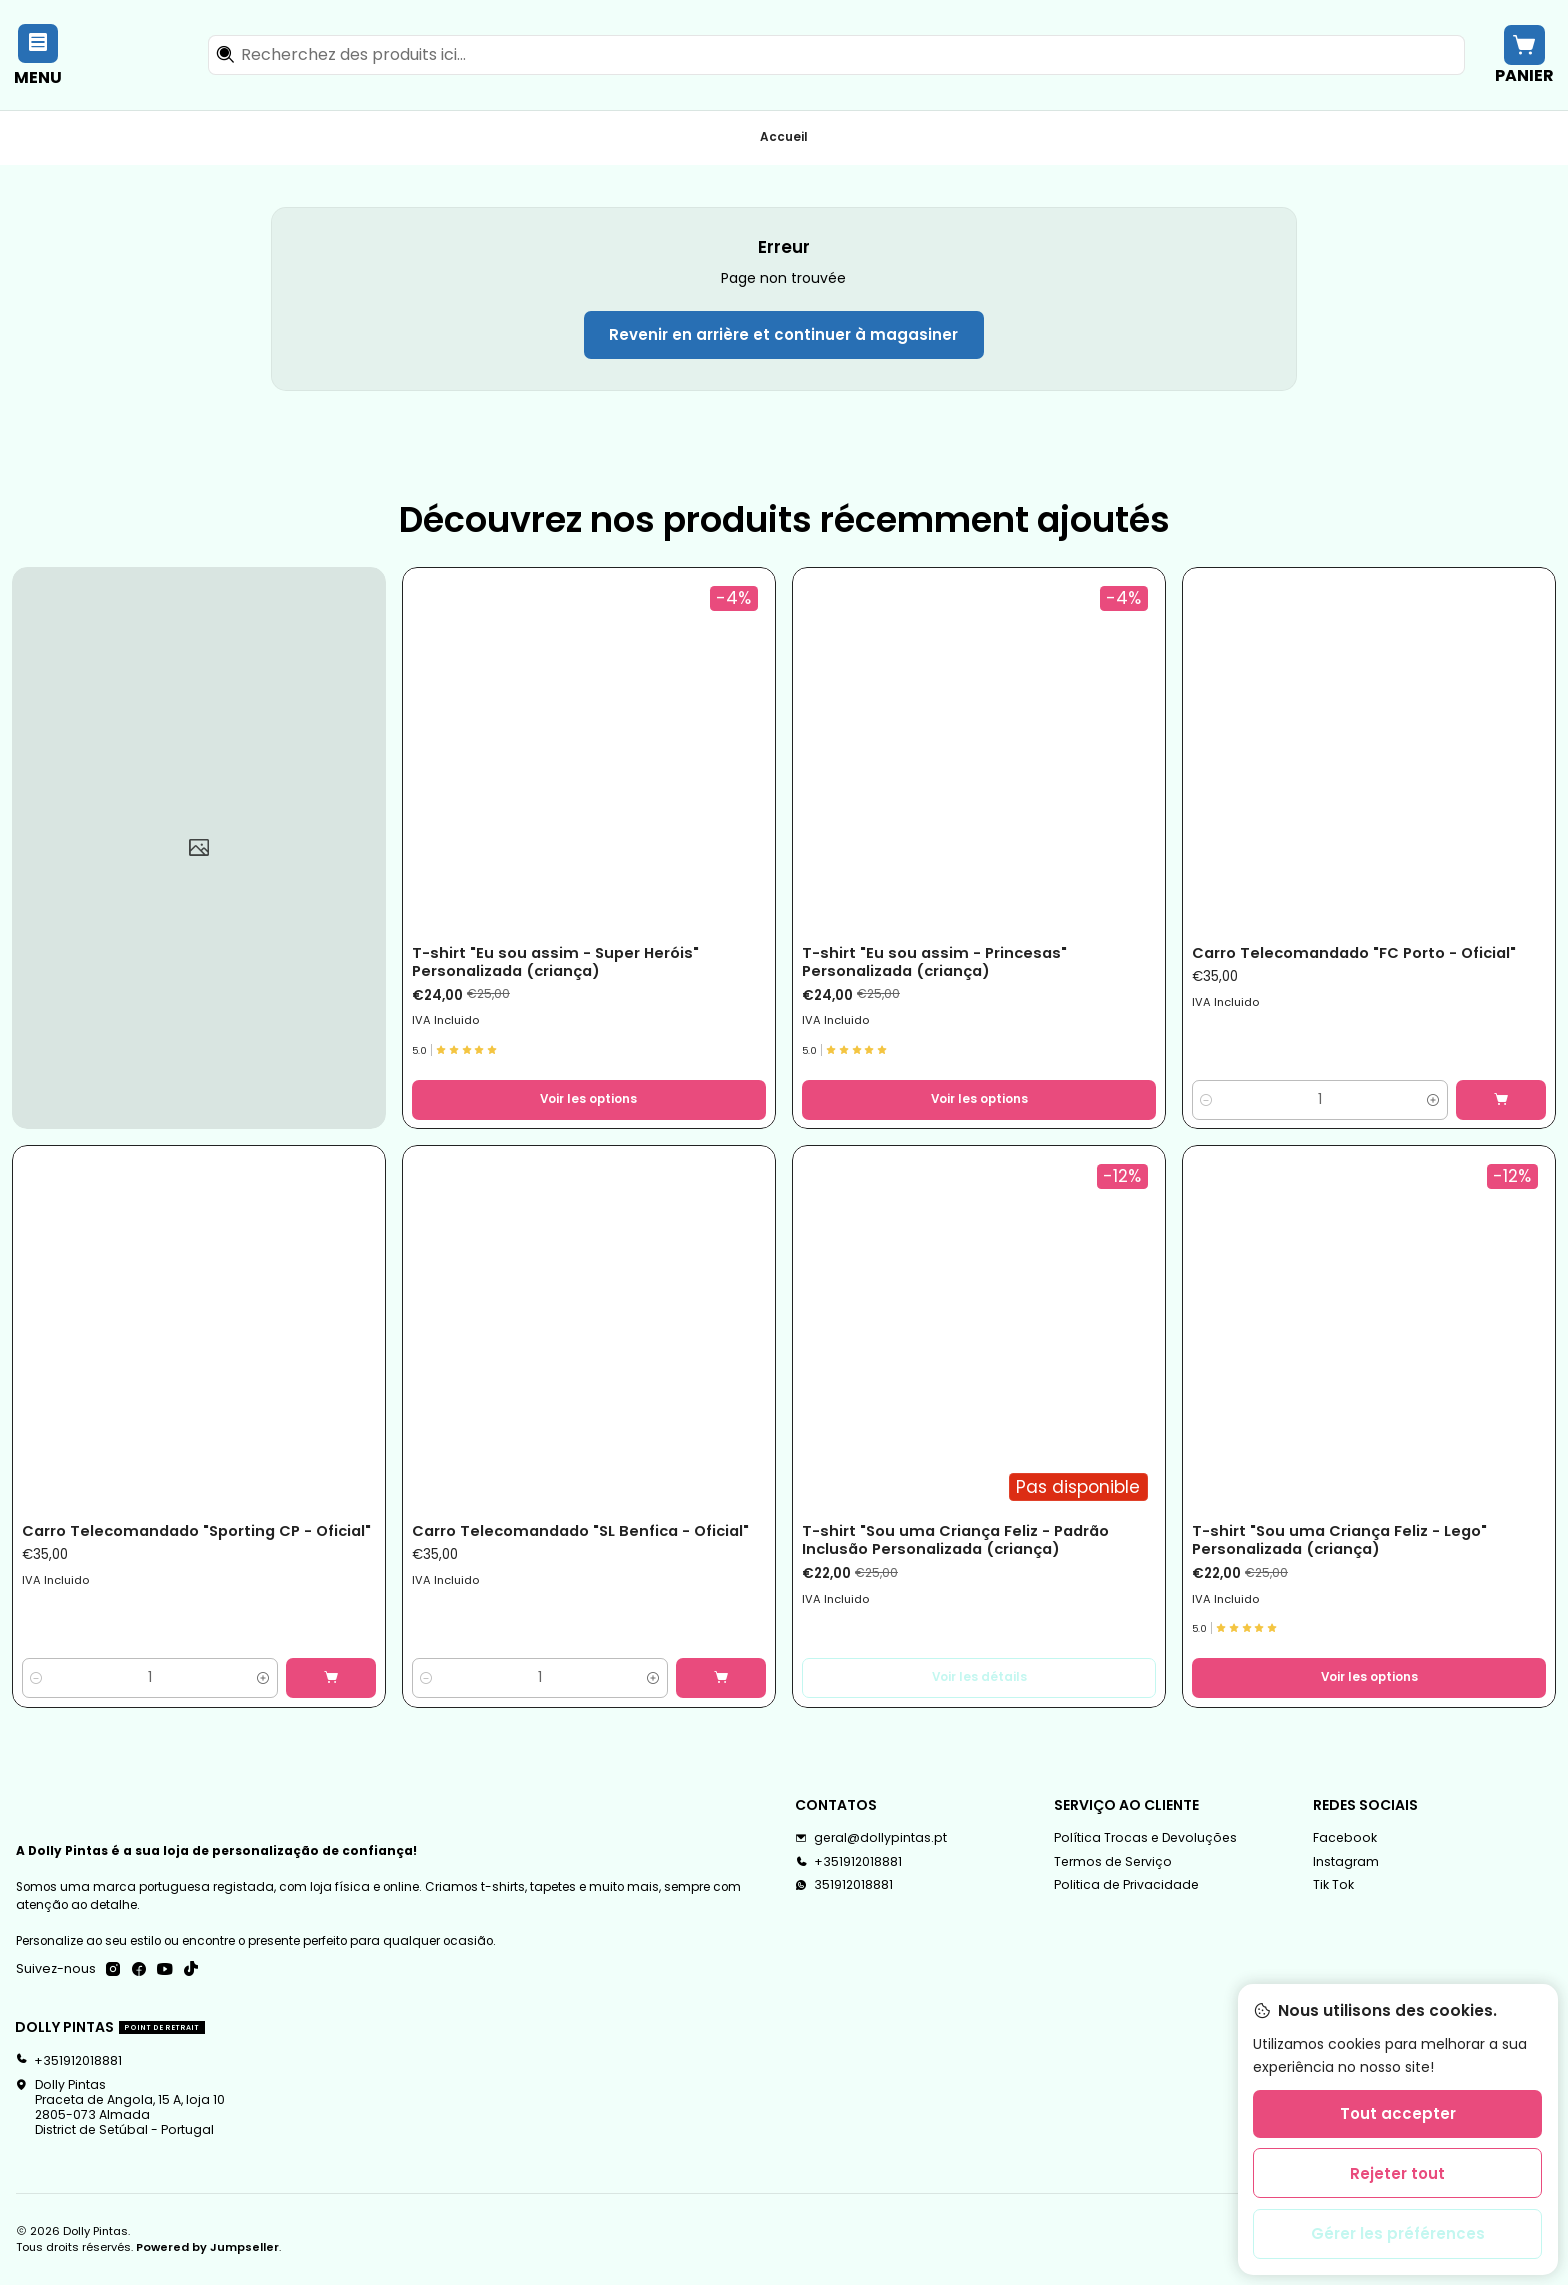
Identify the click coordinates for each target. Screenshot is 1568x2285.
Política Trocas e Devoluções (1145, 1837)
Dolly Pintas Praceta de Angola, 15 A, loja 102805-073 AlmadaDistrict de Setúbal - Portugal (120, 2107)
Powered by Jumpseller (207, 2247)
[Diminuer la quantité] (1206, 1100)
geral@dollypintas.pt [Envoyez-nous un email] (871, 1837)
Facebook (1345, 1837)
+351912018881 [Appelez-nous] (848, 1861)
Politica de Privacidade (1126, 1884)
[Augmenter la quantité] (1433, 1100)
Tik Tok (1333, 1884)
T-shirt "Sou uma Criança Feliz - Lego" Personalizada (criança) (1339, 1540)
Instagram (1346, 1861)
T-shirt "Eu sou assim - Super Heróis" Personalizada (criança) (555, 962)
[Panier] (1524, 54)
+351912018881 (68, 2060)
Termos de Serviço (1113, 1861)
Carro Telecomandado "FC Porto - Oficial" (1354, 953)
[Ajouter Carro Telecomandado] (1501, 1100)
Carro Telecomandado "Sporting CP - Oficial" (196, 1531)
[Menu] (38, 54)
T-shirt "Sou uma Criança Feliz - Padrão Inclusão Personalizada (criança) (955, 1540)
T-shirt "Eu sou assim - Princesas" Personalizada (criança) (934, 962)
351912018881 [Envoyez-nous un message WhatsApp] (844, 1884)
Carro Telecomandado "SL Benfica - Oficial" (580, 1531)
